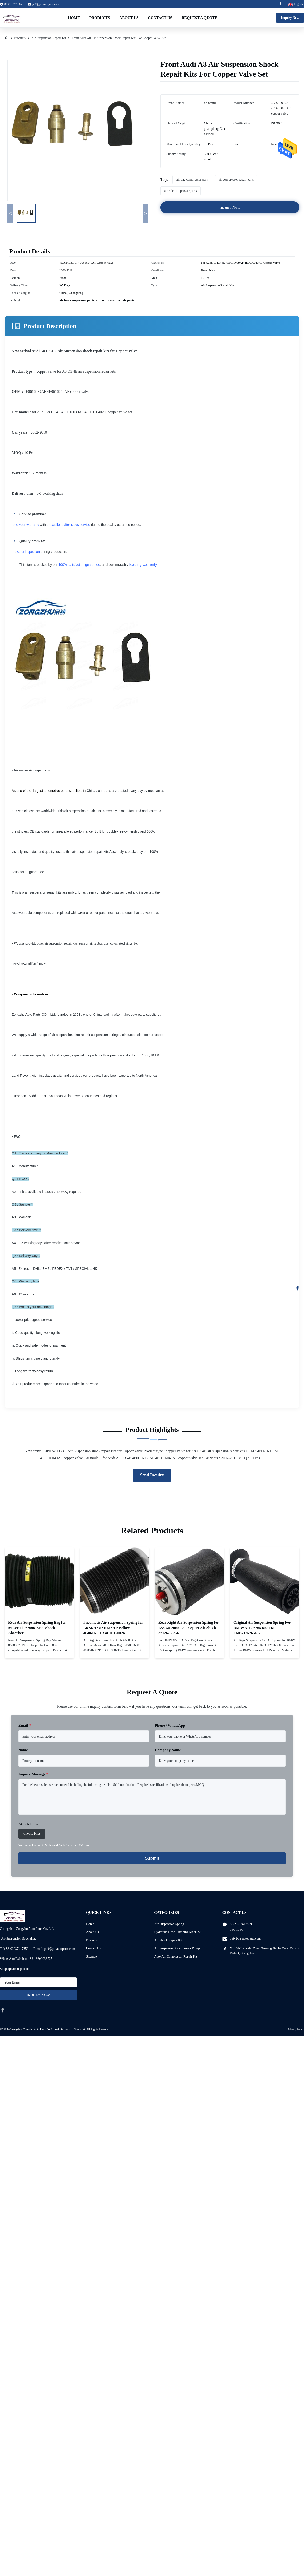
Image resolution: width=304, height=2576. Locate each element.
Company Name (168, 1750)
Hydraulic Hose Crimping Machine (177, 1932)
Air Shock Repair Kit (168, 1940)
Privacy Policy (296, 2029)
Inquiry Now (290, 18)
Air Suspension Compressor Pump (177, 1948)
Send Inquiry (152, 1475)
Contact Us (160, 18)
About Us (129, 18)
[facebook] (3, 2010)
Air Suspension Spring (169, 1924)
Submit (152, 1858)
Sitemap (91, 1956)
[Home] (6, 38)
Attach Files (28, 1824)
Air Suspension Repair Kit (48, 38)
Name (23, 1750)
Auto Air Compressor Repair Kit (175, 1956)
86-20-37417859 (241, 1924)
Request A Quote (199, 18)
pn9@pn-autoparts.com (45, 4)
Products (99, 18)
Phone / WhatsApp (170, 1725)
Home (74, 18)
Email (24, 1725)
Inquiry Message (33, 1774)
